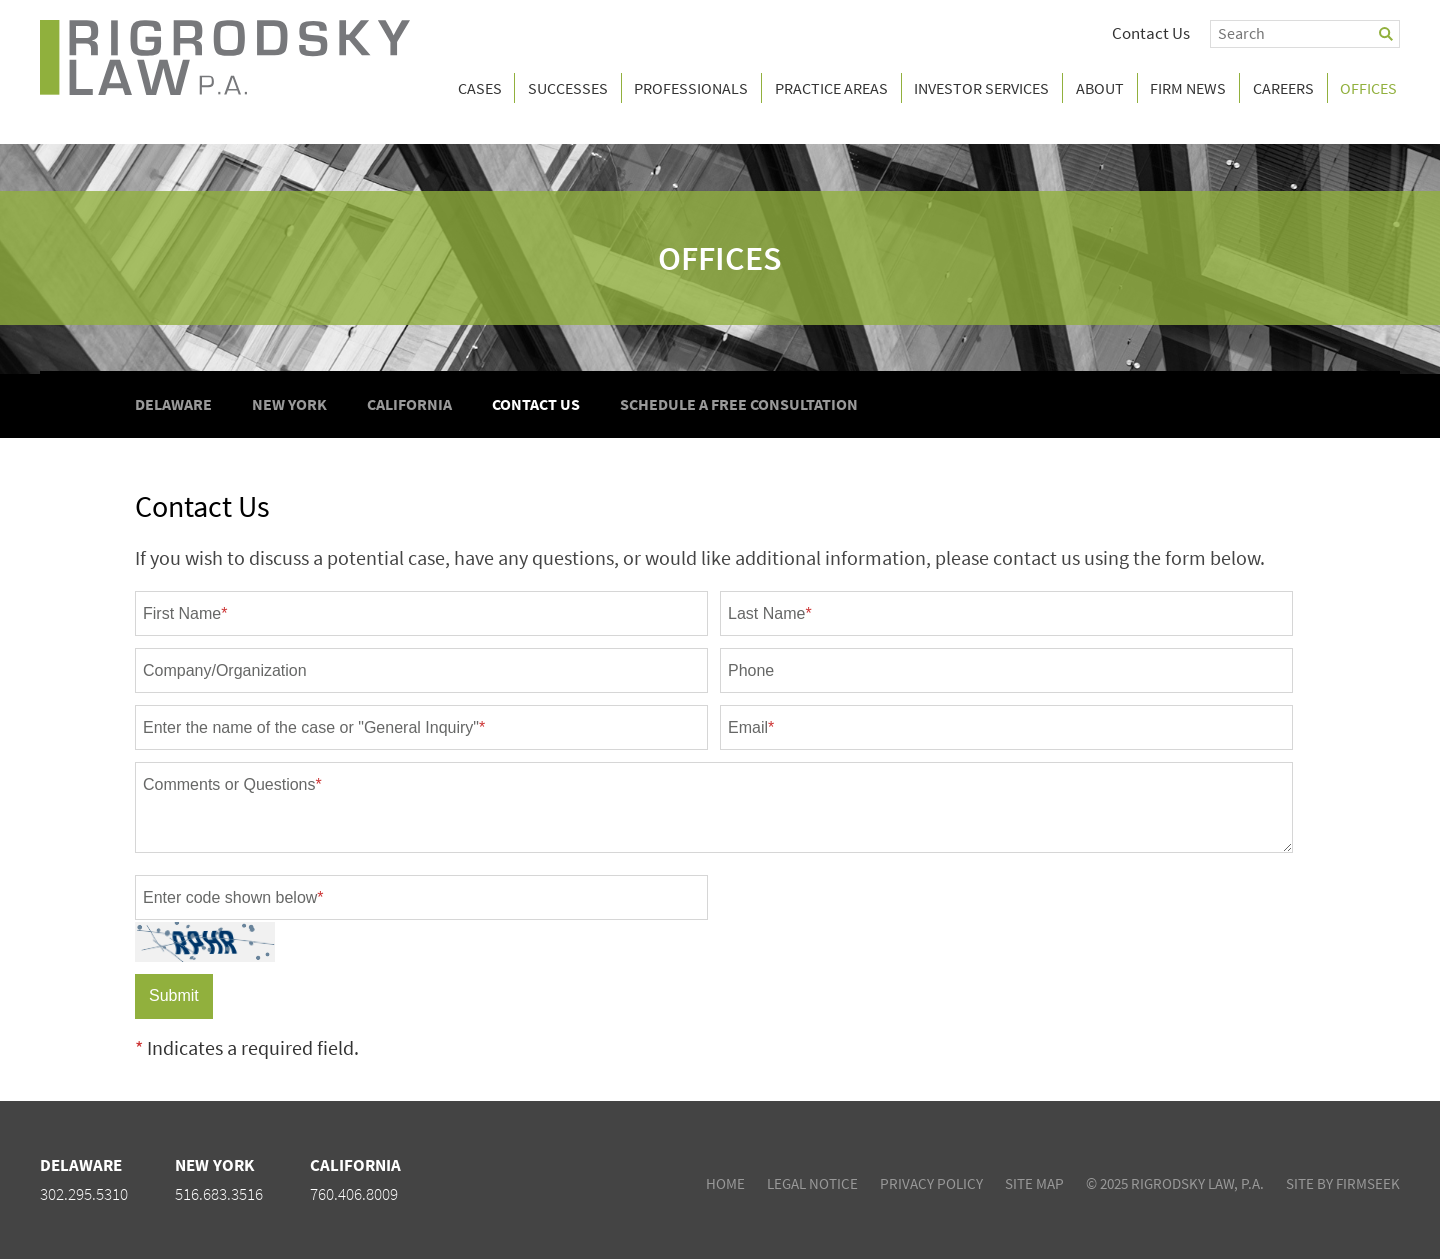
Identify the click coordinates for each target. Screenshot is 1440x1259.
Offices (720, 258)
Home (725, 1183)
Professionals (691, 88)
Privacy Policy (931, 1183)
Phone (751, 670)
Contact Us (1151, 33)
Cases (480, 88)
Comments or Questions (232, 784)
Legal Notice (812, 1183)
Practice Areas (831, 88)
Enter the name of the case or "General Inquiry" (314, 727)
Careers (1283, 88)
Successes (568, 88)
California (409, 404)
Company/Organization (225, 670)
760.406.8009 (354, 1194)
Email (751, 727)
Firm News (1188, 88)
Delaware (173, 404)
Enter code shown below (233, 897)
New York (289, 404)
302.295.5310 (84, 1194)
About (1100, 88)
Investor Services (981, 88)
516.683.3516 (219, 1194)
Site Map (1034, 1183)
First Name (185, 613)
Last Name (770, 613)
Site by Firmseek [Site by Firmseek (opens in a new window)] (1343, 1183)
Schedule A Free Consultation (739, 404)
